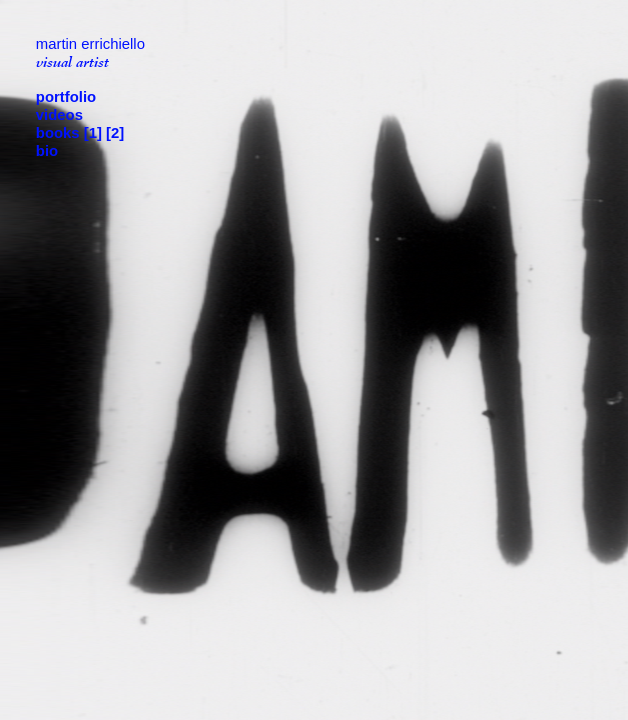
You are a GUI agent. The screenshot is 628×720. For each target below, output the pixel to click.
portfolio (68, 97)
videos (59, 115)
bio (47, 151)
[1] (93, 133)
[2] (115, 133)
